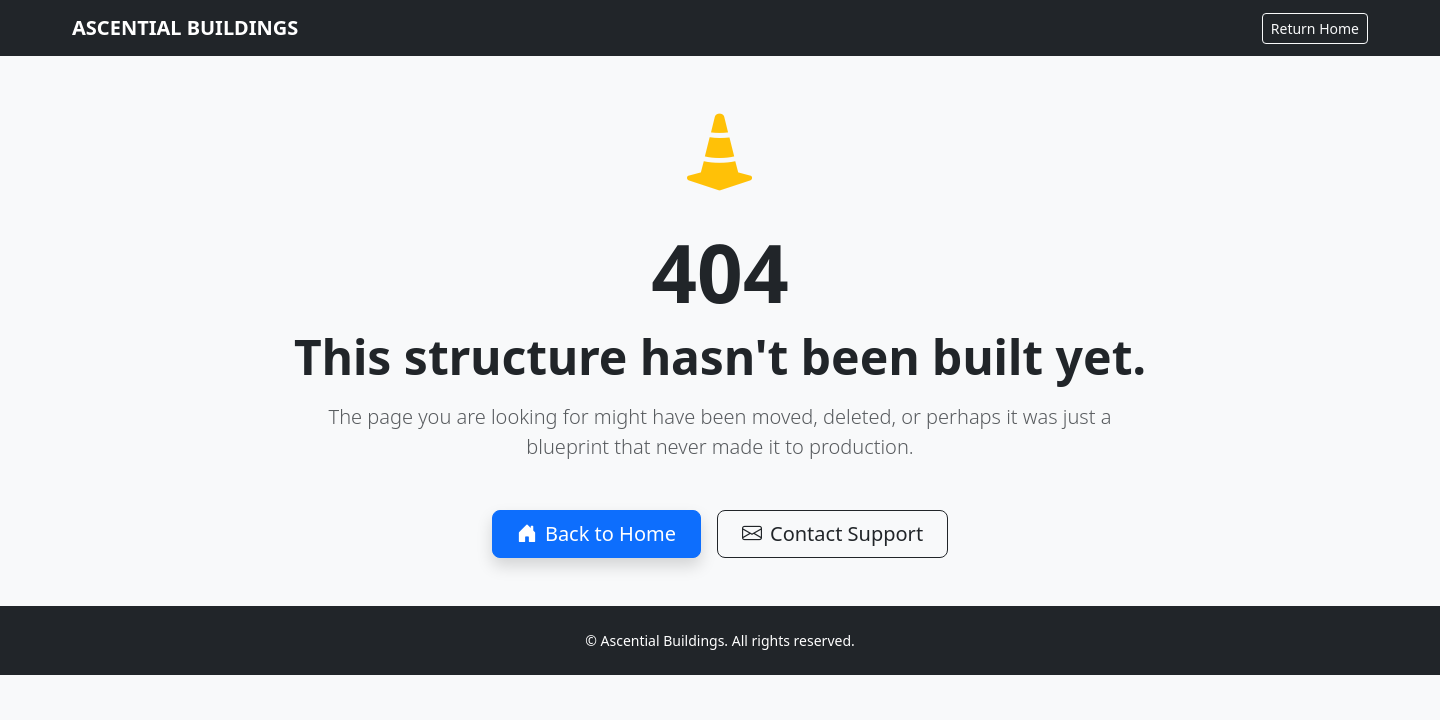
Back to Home (596, 533)
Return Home (1315, 28)
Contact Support (832, 533)
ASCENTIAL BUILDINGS (185, 27)
